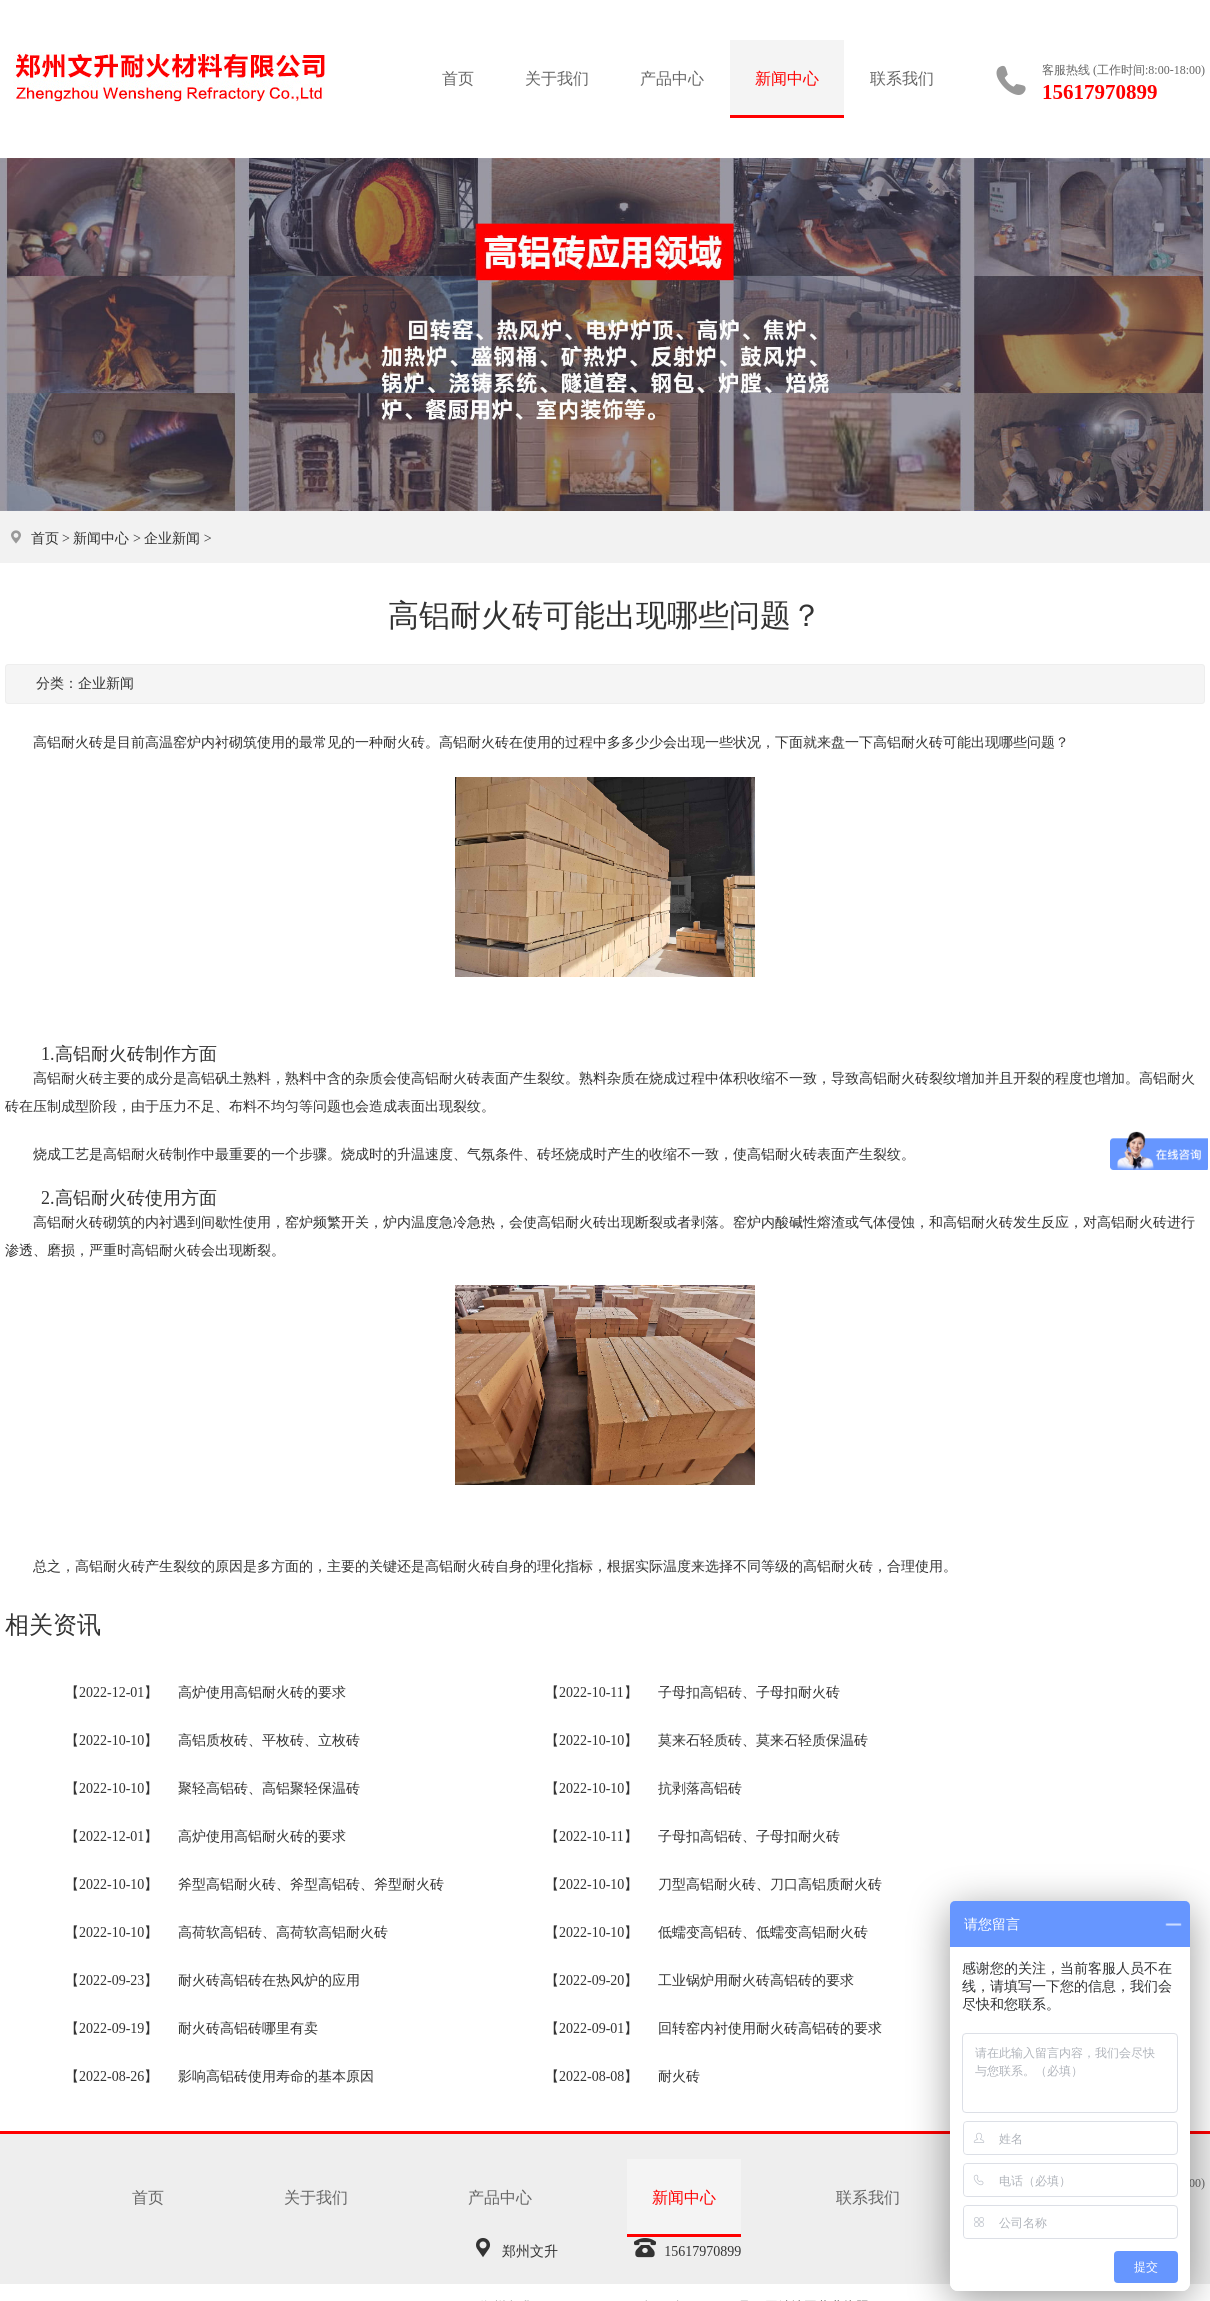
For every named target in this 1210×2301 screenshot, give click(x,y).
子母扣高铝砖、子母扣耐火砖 (749, 1692)
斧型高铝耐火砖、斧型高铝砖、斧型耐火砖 (311, 1884)
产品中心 (672, 78)
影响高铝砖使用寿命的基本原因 (276, 2076)
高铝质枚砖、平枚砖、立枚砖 (269, 1740)
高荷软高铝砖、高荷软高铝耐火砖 (283, 1932)
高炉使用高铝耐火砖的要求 (262, 1692)
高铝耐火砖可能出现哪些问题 (964, 742)
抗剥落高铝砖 (700, 1788)
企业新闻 (172, 538)
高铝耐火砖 (474, 742)
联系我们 (902, 78)
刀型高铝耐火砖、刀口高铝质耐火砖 (770, 1884)
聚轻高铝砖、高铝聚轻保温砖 (269, 1788)
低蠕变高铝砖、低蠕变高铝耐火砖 (763, 1932)
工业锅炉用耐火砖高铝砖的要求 (756, 1980)
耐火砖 (679, 2076)
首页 (458, 78)
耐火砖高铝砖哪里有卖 (248, 2028)
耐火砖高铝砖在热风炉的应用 (269, 1980)
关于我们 (557, 78)
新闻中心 (787, 78)
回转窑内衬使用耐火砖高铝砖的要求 (770, 2028)
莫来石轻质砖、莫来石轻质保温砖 (763, 1740)
